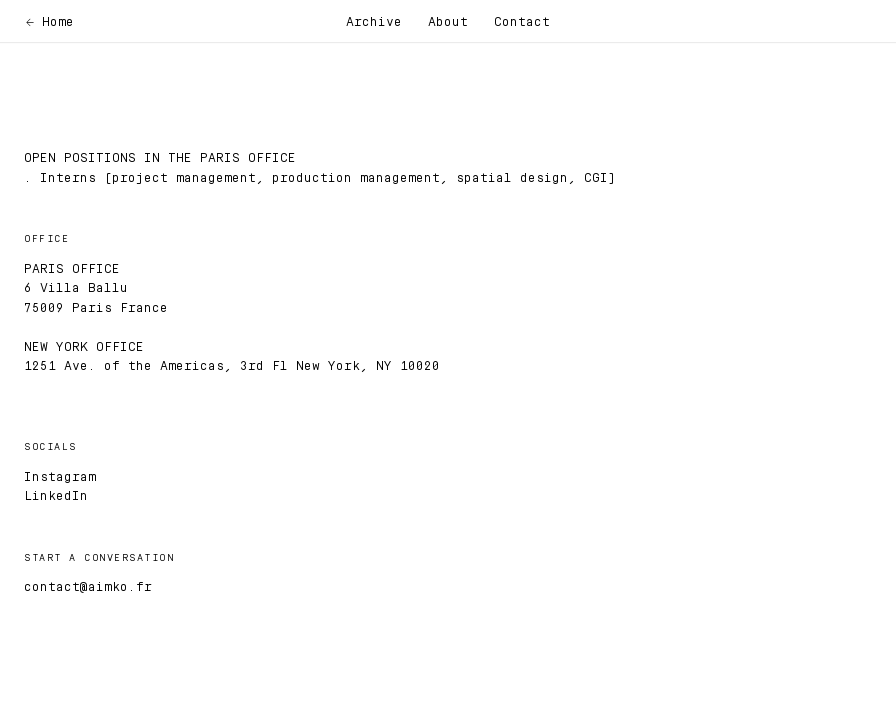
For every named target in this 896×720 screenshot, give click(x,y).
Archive (374, 21)
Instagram (60, 476)
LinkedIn (56, 495)
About (448, 21)
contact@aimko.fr (88, 586)
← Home (50, 21)
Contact (522, 21)
